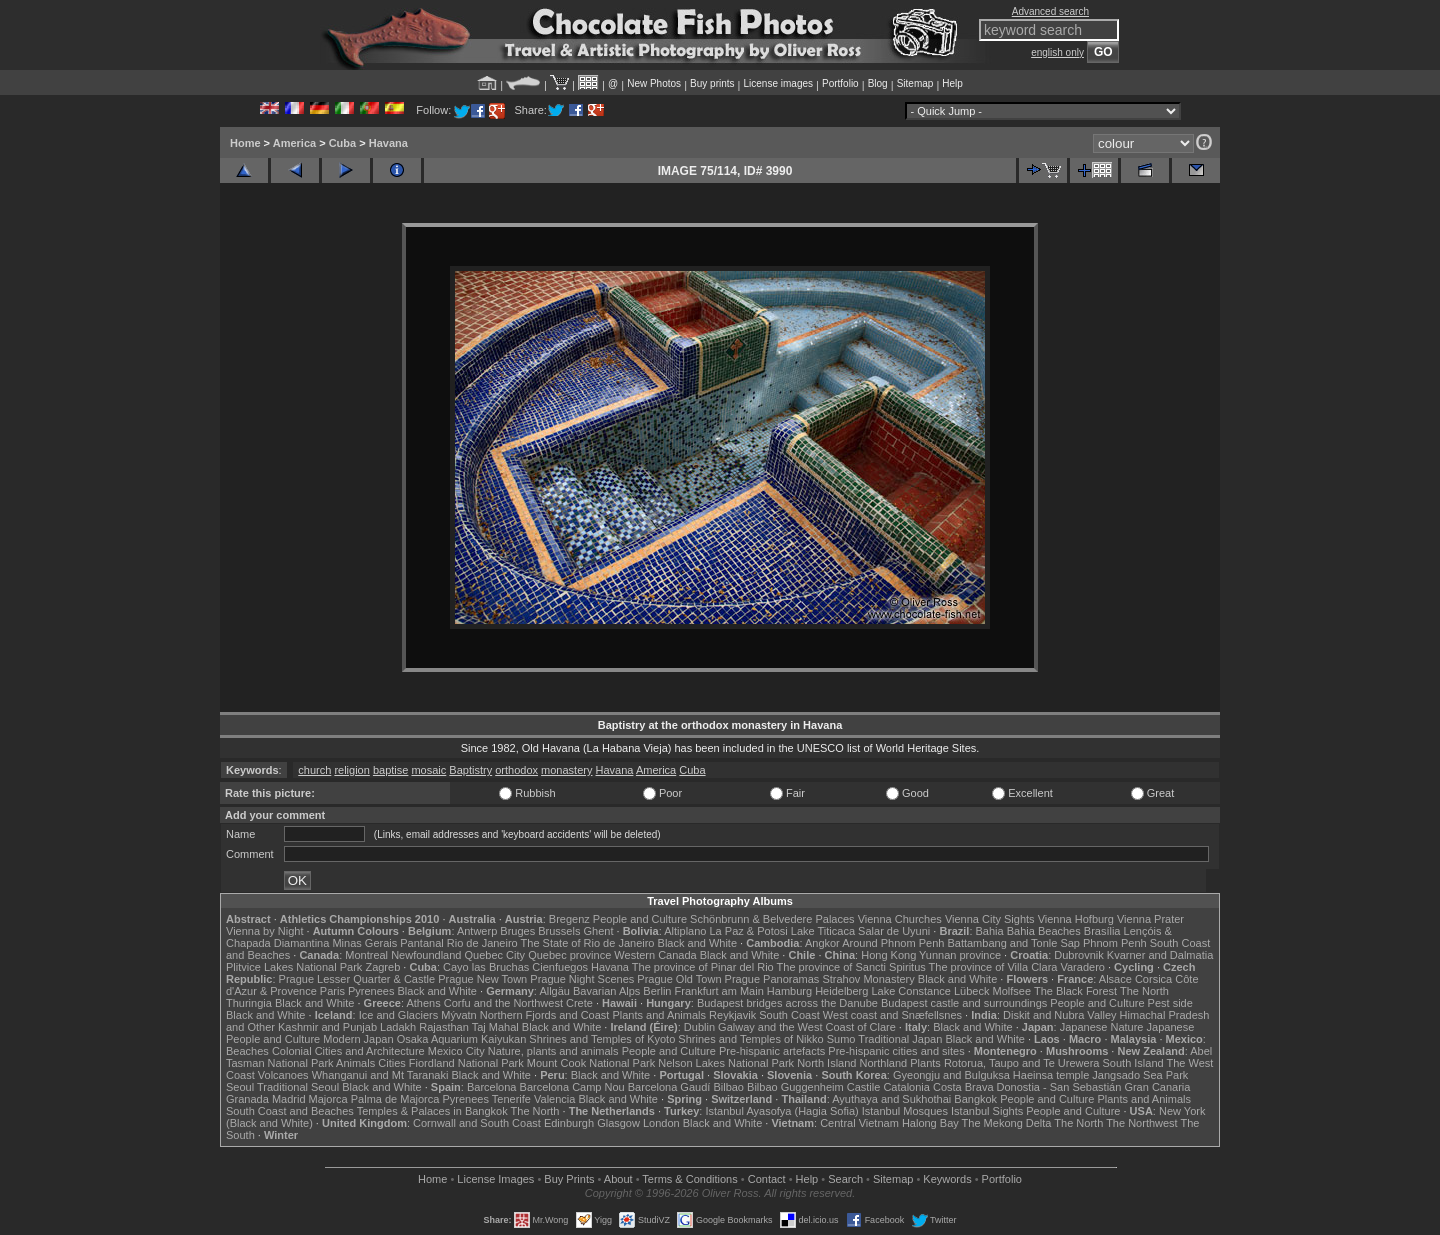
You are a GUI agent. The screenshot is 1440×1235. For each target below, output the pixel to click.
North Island (826, 1063)
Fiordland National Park (466, 1063)
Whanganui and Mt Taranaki (380, 1075)
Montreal (366, 955)
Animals (355, 1063)
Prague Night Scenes (582, 979)
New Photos (654, 83)
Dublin (699, 1027)
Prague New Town (482, 979)
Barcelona (492, 1087)
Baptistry (470, 770)
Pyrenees (371, 991)
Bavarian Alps (606, 991)
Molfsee (1012, 991)
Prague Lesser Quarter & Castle (357, 979)
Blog (878, 83)
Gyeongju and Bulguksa (951, 1075)
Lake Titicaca (823, 931)
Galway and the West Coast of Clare (807, 1027)
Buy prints (712, 83)
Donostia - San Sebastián (1059, 1087)
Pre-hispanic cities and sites (896, 1051)
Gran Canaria (1157, 1087)
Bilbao (728, 1087)
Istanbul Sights (987, 1111)
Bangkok (975, 1099)
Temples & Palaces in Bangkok (432, 1111)
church (314, 770)
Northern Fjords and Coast (545, 1015)
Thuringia (249, 1003)
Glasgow (618, 1123)
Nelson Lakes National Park (726, 1063)
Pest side (1170, 1003)
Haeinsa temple (1051, 1075)
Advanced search (1050, 11)
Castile (864, 1087)
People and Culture (640, 919)
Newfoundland (426, 955)
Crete (579, 1003)
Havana (388, 143)
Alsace (1115, 979)
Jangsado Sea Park (1140, 1075)
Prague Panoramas (772, 979)
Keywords (947, 1179)
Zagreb (382, 967)
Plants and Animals (659, 1015)
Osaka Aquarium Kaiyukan (462, 1039)
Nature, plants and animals (553, 1051)
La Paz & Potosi (749, 931)
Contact (767, 1179)
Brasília (1102, 931)
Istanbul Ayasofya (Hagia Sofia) (781, 1111)
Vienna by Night (264, 931)
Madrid (289, 1099)
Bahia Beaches (1044, 931)
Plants (925, 1063)
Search (845, 1179)
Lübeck (971, 991)
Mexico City (456, 1051)
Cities (392, 1063)
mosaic (428, 770)
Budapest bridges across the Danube (787, 1003)
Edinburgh (569, 1123)
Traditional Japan (900, 1039)
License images (778, 83)
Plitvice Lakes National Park (294, 967)
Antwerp (477, 931)
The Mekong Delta (1007, 1123)
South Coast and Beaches (290, 1111)
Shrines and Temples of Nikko (750, 1039)
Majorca (328, 1099)
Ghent (599, 931)
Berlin (657, 991)
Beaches (247, 1051)
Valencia (554, 1099)
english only (1057, 52)
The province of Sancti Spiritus (851, 967)
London (661, 1123)
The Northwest (1142, 1123)
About (618, 1179)
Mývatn (458, 1015)
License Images (495, 1179)
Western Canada (655, 955)
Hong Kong (888, 955)
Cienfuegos (560, 967)
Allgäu (554, 991)
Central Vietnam (859, 1123)
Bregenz (569, 919)
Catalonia (906, 1087)
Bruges (517, 931)
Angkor (822, 943)
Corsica (1153, 979)
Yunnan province (960, 955)
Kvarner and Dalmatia (1160, 955)
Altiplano (685, 931)
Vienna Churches (900, 919)
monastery (566, 770)
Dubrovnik (1079, 955)
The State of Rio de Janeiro (588, 943)
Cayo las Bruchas (486, 967)
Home (245, 143)
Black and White (697, 943)
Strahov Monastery (868, 979)
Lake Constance (911, 991)
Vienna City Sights (990, 919)
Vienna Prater (1150, 919)
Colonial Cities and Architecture (348, 1051)
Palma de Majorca (395, 1099)
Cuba (343, 143)
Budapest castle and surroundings (964, 1003)
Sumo (841, 1039)
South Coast (789, 1015)
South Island (1133, 1063)
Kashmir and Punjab (327, 1027)
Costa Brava (963, 1087)
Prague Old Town (679, 979)
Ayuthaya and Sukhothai (891, 1099)
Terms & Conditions (689, 1179)
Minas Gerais (364, 943)
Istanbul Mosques (905, 1111)
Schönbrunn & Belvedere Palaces (772, 919)
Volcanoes (283, 1075)
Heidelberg (841, 991)
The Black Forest (1075, 991)
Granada (247, 1099)
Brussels (559, 931)
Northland (884, 1063)
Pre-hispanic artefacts (772, 1051)
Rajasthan (444, 1027)
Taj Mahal (495, 1027)
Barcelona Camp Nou (572, 1087)
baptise (390, 770)
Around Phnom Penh (893, 943)
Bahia (990, 931)
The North (1144, 991)
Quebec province (569, 955)
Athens (423, 1003)
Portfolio (840, 83)
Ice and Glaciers (398, 1015)
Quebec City (495, 955)
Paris (332, 991)
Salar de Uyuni (894, 931)
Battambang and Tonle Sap (1013, 943)
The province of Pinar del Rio (703, 967)
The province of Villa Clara (993, 967)
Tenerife (511, 1099)
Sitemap (915, 83)
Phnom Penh (1115, 943)
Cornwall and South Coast (477, 1123)
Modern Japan (358, 1039)
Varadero (1082, 967)
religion (351, 770)
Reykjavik (732, 1015)
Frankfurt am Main (719, 991)
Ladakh (398, 1027)
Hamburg (789, 991)
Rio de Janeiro (482, 943)
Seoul (240, 1087)
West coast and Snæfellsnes (892, 1015)
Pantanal (421, 943)
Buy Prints (569, 1179)
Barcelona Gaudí (669, 1087)
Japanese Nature (1102, 1027)
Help (952, 83)
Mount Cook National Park (591, 1063)
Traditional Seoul (298, 1087)
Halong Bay (930, 1123)
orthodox (516, 770)
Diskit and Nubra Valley (1060, 1015)
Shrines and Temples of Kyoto (602, 1039)
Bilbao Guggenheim (795, 1087)
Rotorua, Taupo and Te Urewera (1022, 1063)
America (294, 143)
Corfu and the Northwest (503, 1003)
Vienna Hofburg (1076, 919)
